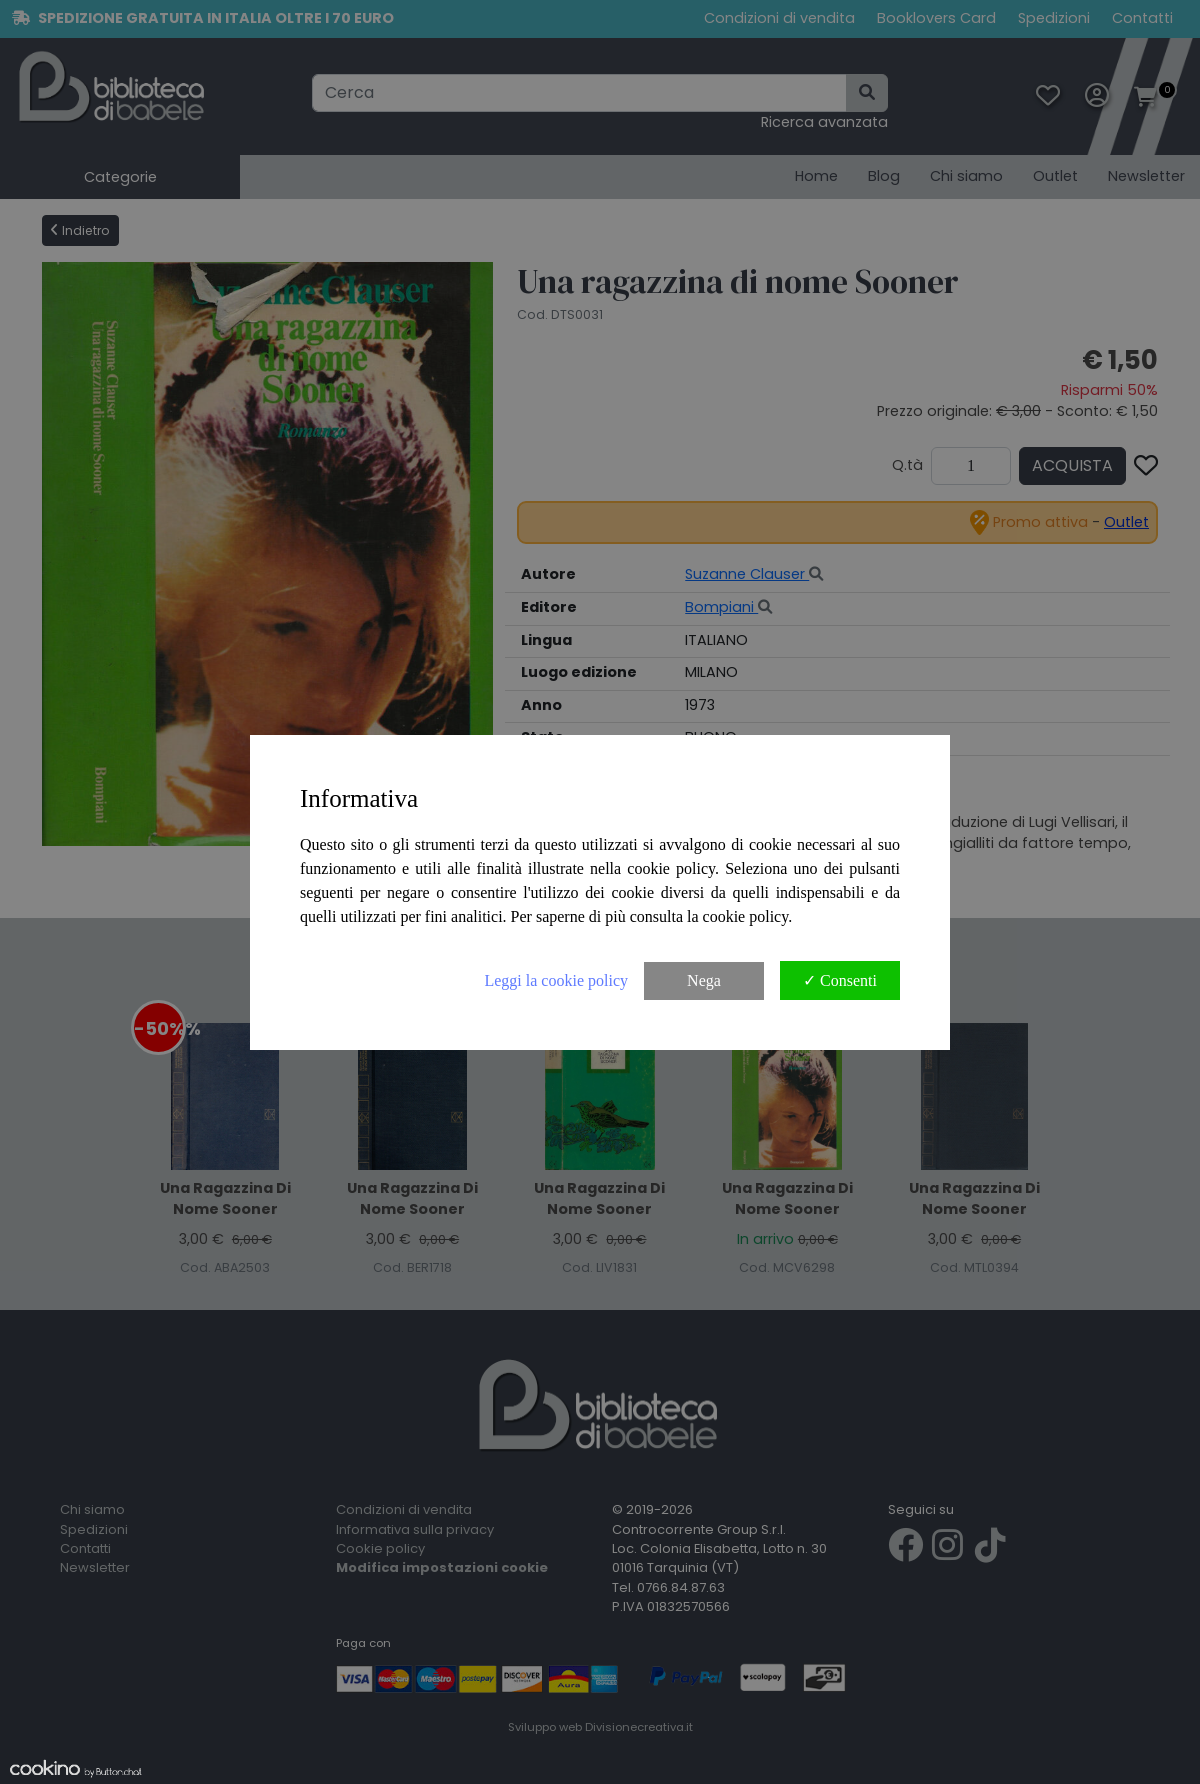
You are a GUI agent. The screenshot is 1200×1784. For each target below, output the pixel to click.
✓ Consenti (840, 980)
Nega (704, 980)
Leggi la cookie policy (556, 980)
